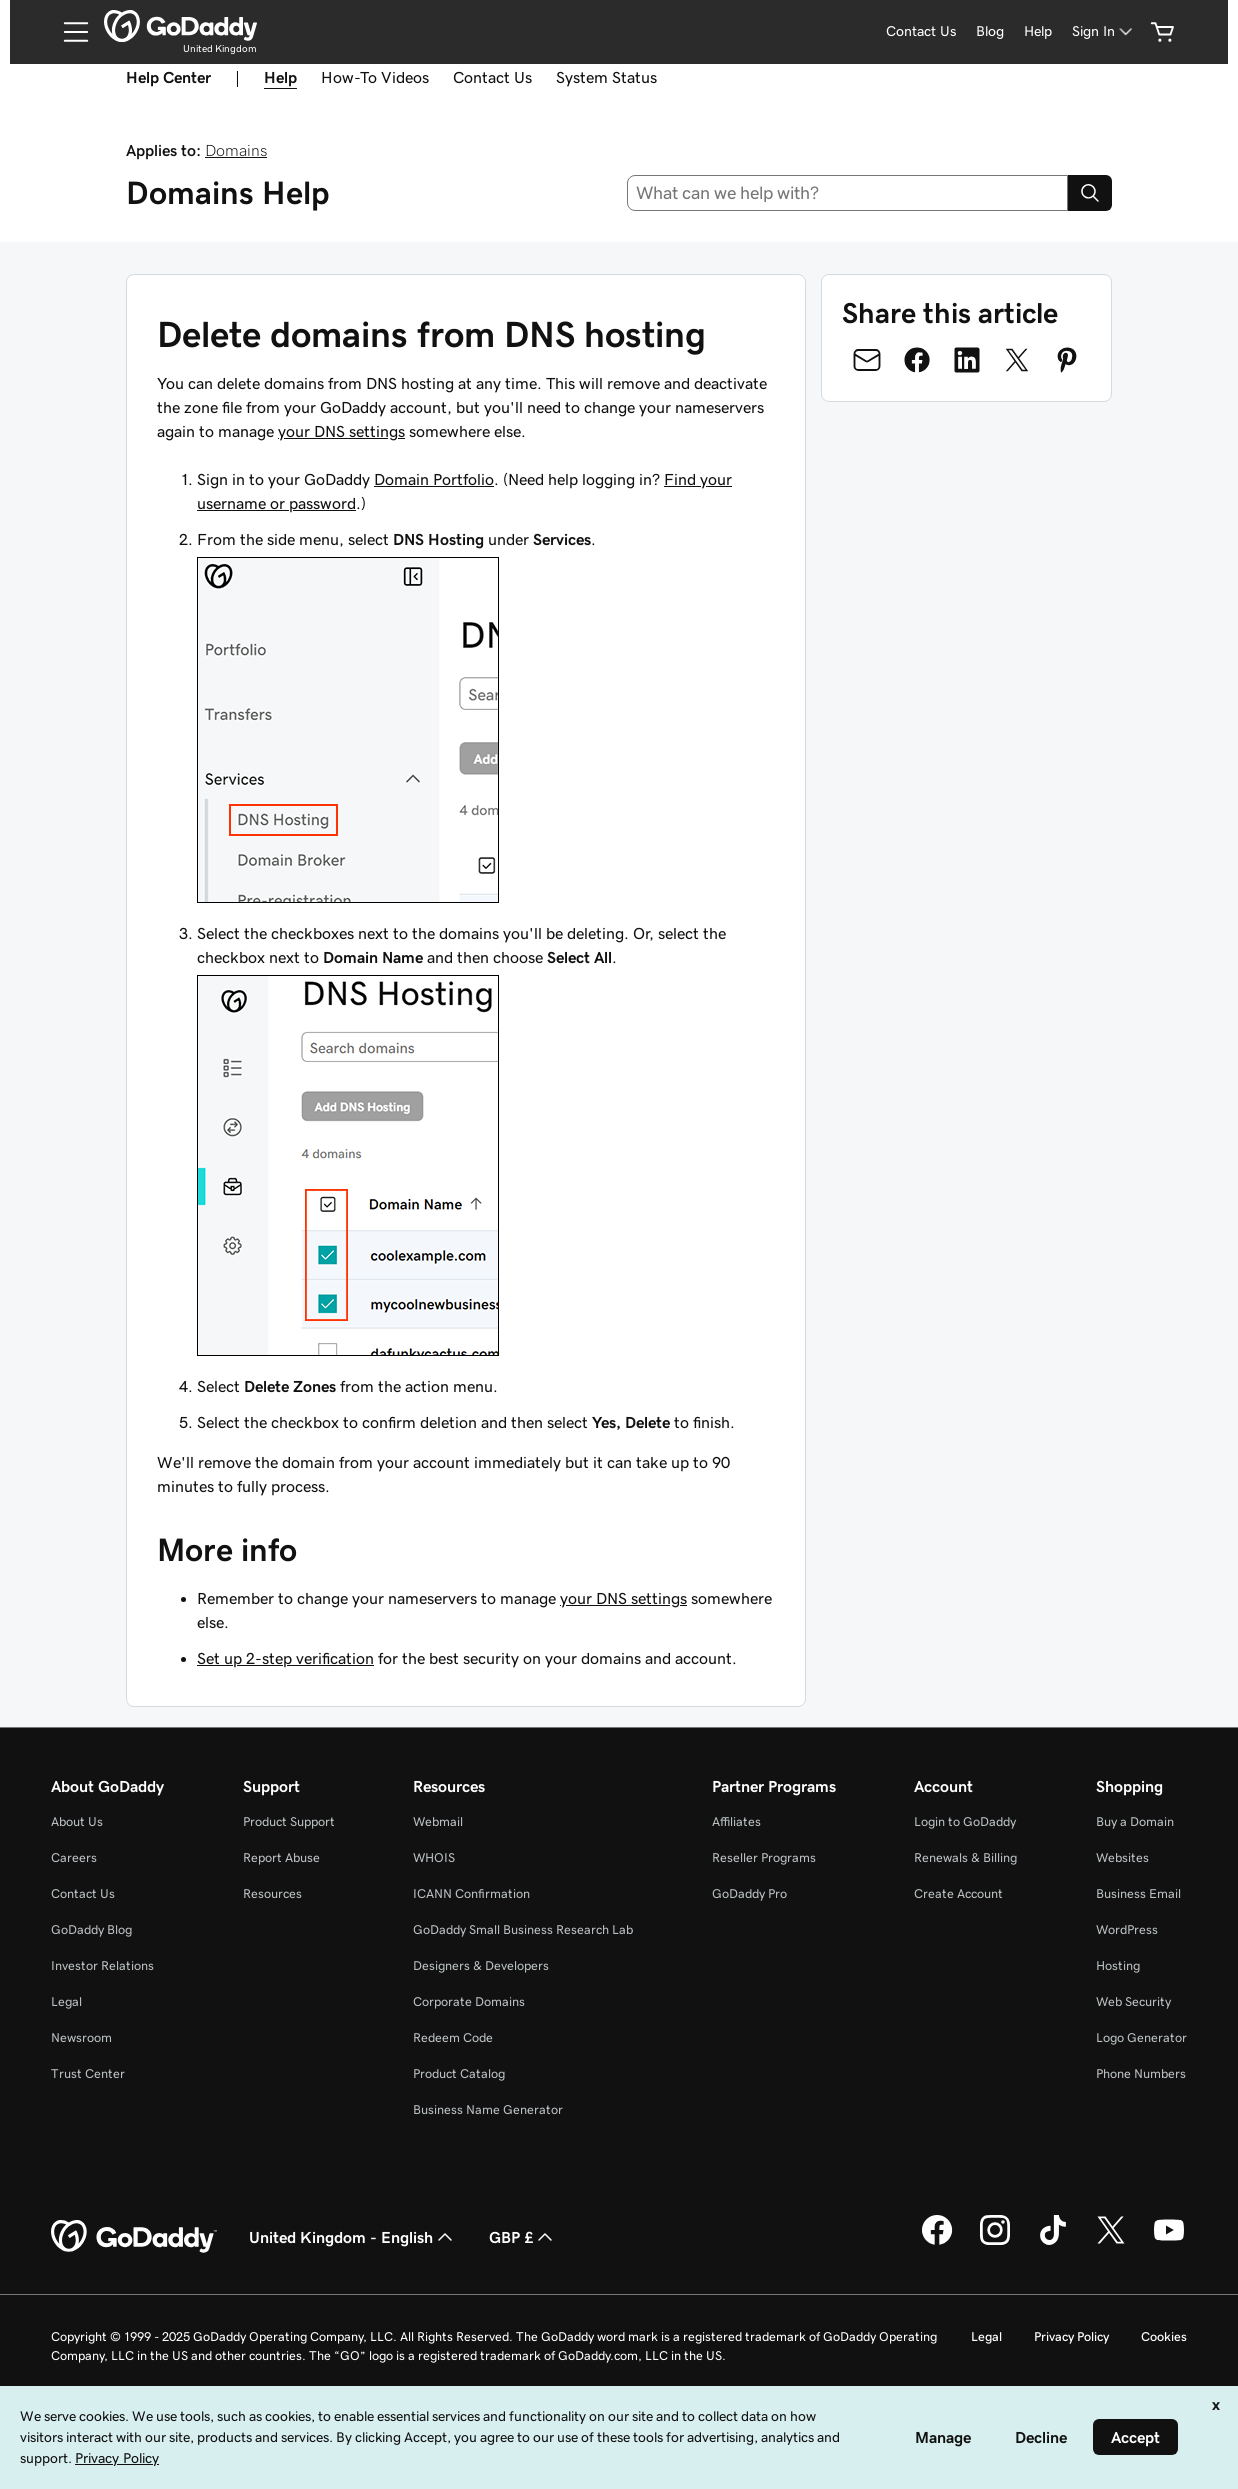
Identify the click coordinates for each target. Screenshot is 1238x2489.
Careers (74, 1857)
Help (1038, 31)
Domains (236, 150)
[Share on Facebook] (917, 360)
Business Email (1138, 1893)
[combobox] (848, 193)
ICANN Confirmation (471, 1893)
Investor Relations (102, 1965)
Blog (990, 31)
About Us (77, 1821)
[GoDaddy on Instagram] (995, 2242)
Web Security (1133, 2001)
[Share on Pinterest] (1067, 360)
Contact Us (921, 31)
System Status (606, 77)
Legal (66, 2001)
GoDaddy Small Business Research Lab (523, 1929)
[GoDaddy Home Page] (134, 2237)
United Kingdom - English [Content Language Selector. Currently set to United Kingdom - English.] (353, 2237)
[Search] (1090, 193)
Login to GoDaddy (965, 1821)
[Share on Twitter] (1017, 360)
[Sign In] (1104, 31)
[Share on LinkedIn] (967, 360)
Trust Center (88, 2073)
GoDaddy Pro (749, 1893)
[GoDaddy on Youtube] (1169, 2242)
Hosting (1118, 1965)
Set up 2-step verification (285, 1658)
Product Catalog (459, 2073)
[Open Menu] (68, 32)
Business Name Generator (488, 2109)
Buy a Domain (1135, 1821)
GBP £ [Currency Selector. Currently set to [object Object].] (523, 2237)
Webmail (438, 1821)
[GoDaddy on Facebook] (937, 2242)
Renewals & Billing (965, 1857)
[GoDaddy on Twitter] (1111, 2242)
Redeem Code (453, 2037)
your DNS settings (341, 431)
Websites (1122, 1857)
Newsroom (81, 2037)
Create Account (958, 1893)
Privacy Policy (1071, 2336)
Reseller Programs (764, 1857)
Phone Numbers (1141, 2073)
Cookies (1164, 2336)
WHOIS (434, 1857)
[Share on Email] (867, 360)
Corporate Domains (469, 2001)
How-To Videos (375, 77)
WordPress (1127, 1929)
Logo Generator (1141, 2037)
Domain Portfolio (434, 479)
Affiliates (736, 1821)
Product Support (289, 1821)
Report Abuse (281, 1857)
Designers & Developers (481, 1965)
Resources (272, 1893)
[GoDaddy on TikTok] (1053, 2242)
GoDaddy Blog (91, 1929)
